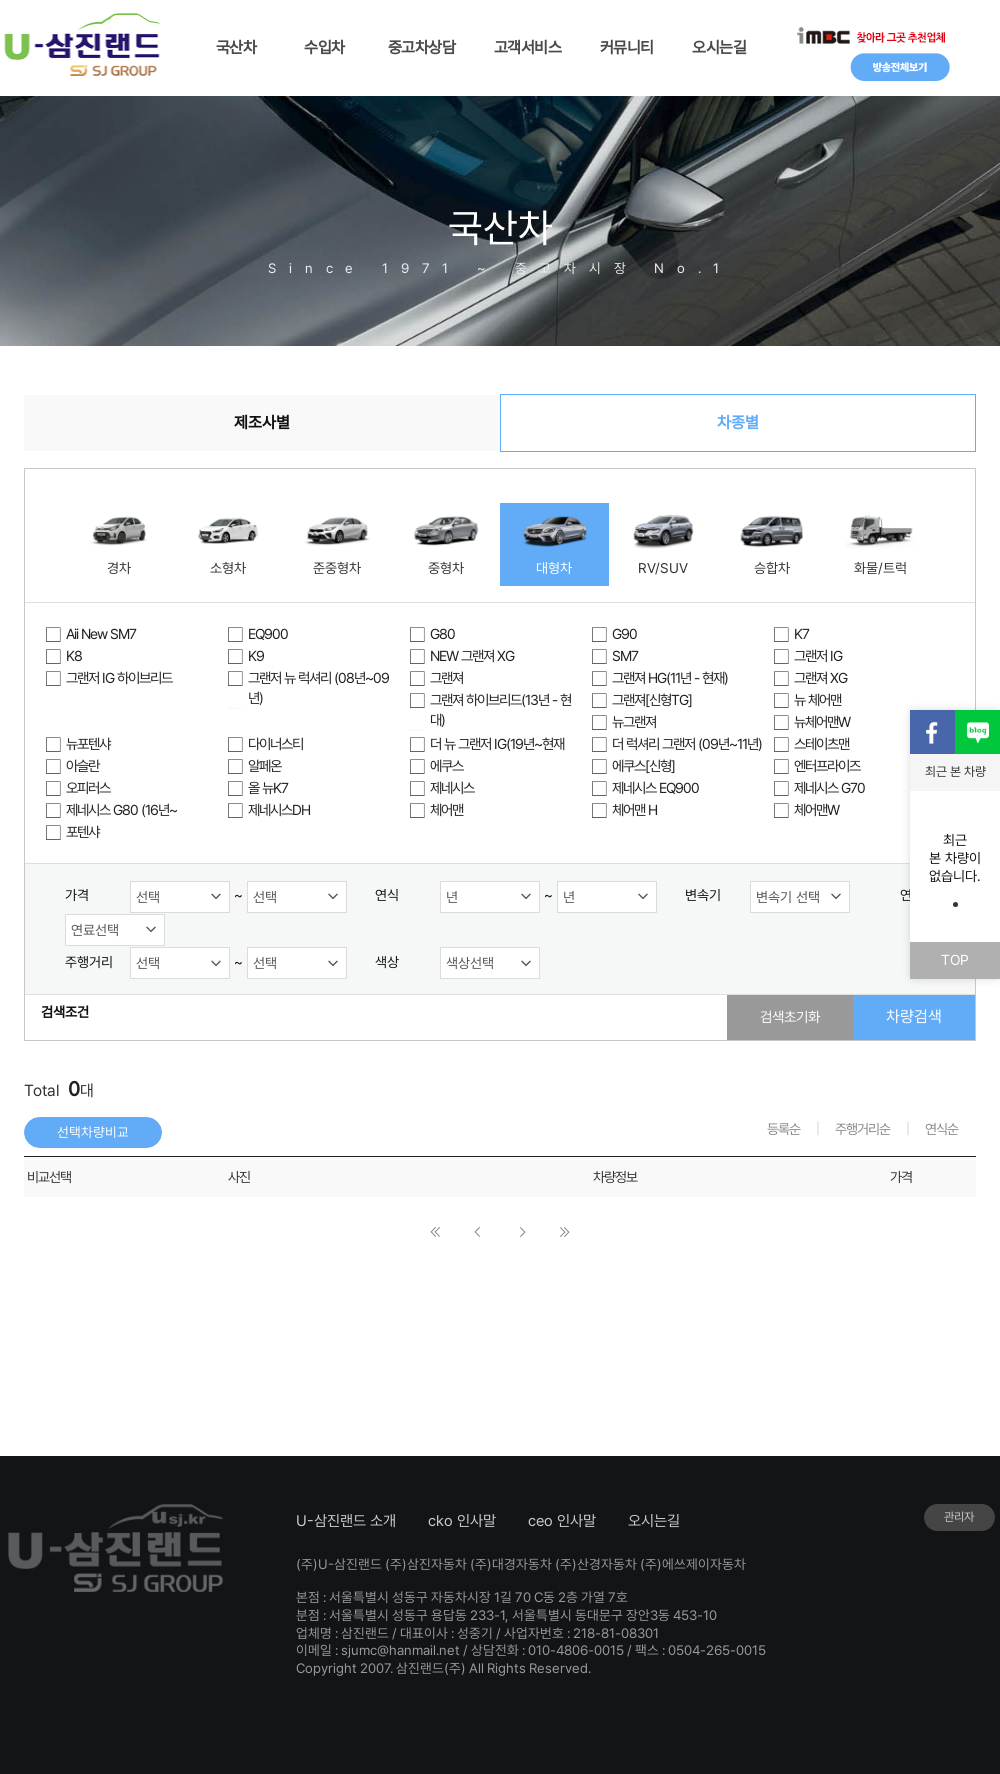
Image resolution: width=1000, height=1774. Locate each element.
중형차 (446, 568)
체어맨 (446, 809)
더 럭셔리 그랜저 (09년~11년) (687, 743)
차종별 (738, 422)
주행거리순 (862, 1129)
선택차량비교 (93, 1132)
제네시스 (452, 787)
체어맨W (816, 809)
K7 (801, 633)
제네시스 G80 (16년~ (121, 809)
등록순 (783, 1129)
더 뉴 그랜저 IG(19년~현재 (497, 743)
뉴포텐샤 (88, 743)
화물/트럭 (880, 568)
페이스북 (932, 732)
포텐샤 (82, 831)
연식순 (941, 1129)
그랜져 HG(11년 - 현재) (670, 677)
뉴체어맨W (822, 721)
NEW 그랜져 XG (472, 655)
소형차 (228, 568)
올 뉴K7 (268, 787)
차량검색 (914, 1016)
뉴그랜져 (634, 721)
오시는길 (654, 1521)
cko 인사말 (462, 1521)
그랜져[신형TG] (652, 699)
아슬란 (82, 765)
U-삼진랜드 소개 (346, 1521)
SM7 (625, 655)
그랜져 (446, 677)
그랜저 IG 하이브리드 (119, 677)
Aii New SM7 (101, 633)
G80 (442, 633)
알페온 (264, 765)
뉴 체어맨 (817, 699)
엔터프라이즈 (827, 765)
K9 (256, 655)
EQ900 (268, 633)
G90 (624, 633)
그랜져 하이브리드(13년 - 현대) (500, 709)
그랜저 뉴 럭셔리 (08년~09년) (318, 687)
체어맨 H (634, 809)
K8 (74, 655)
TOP (955, 959)
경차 (119, 568)
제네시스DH (279, 809)
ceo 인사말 (562, 1521)
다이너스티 (275, 743)
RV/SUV (663, 568)
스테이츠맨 (821, 743)
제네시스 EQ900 (655, 787)
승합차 (772, 568)
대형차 (554, 568)
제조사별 (262, 422)
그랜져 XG (820, 677)
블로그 (977, 732)
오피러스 (88, 787)
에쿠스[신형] (643, 765)
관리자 (959, 1517)
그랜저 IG (818, 655)
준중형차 (337, 568)
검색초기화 (790, 1016)
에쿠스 (446, 765)
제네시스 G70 (829, 787)
